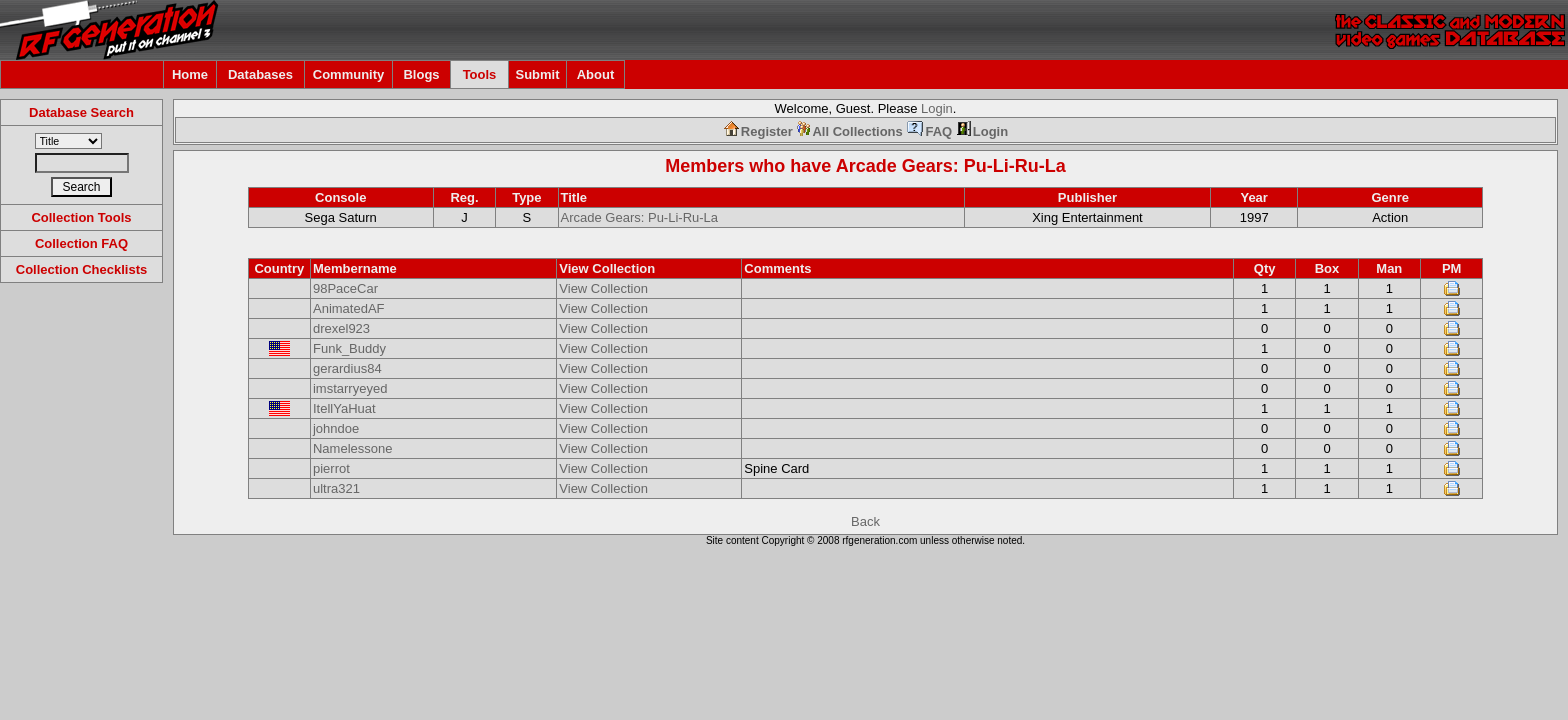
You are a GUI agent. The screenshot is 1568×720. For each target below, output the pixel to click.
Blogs (421, 74)
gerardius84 (347, 368)
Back (865, 521)
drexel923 (341, 328)
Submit (537, 74)
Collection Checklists (81, 269)
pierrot (331, 468)
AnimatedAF (349, 308)
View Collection (603, 288)
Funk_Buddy (349, 348)
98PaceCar (345, 288)
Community (349, 74)
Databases (260, 74)
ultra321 (336, 488)
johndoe (336, 428)
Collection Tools (81, 217)
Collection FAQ (81, 243)
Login (937, 108)
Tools (480, 74)
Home (190, 74)
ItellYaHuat (344, 408)
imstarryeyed (350, 388)
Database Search (81, 112)
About (596, 74)
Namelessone (353, 448)
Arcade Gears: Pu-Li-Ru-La (951, 166)
